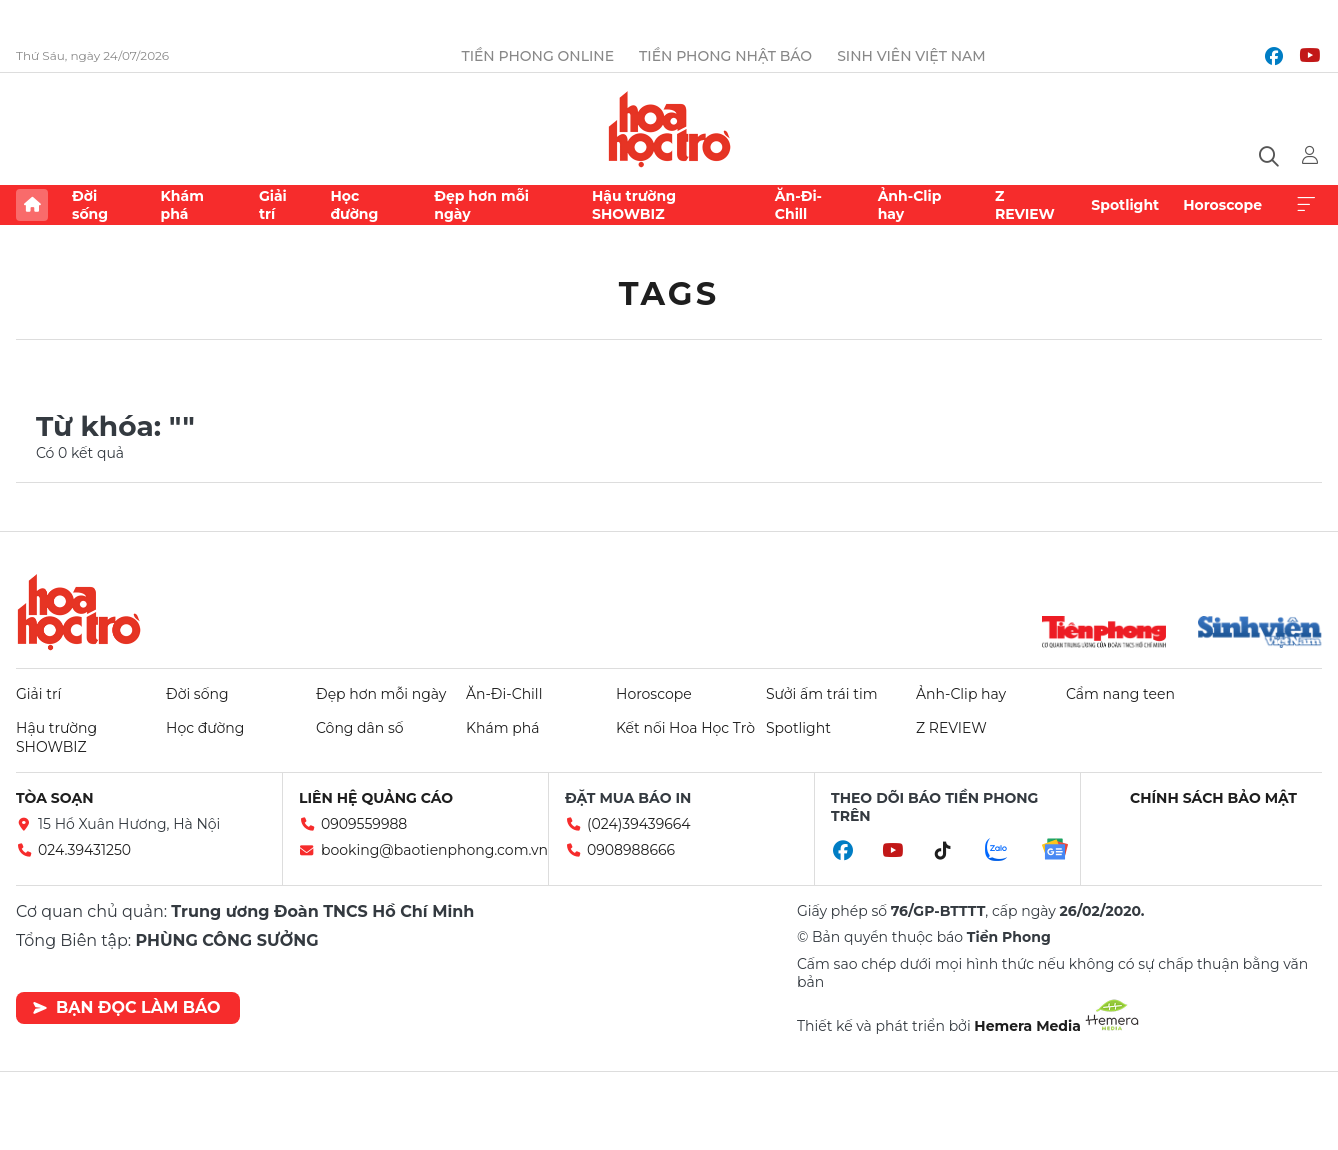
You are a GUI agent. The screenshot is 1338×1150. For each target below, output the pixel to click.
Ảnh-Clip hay (910, 205)
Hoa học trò (79, 612)
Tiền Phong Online (537, 56)
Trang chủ (32, 205)
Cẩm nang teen (1120, 694)
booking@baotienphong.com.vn (434, 850)
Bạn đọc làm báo (126, 1007)
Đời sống (90, 205)
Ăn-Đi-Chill (798, 205)
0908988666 (631, 850)
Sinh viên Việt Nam (911, 56)
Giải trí (273, 205)
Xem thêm (1306, 205)
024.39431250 (84, 850)
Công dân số (360, 728)
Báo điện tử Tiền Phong (669, 129)
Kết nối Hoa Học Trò (685, 728)
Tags (669, 293)
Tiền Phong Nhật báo (725, 56)
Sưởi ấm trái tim (822, 694)
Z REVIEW (1025, 205)
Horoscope (1222, 205)
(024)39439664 (639, 824)
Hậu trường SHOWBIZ (634, 205)
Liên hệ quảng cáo (376, 798)
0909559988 (364, 824)
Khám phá (181, 205)
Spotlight (1125, 205)
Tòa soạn (55, 798)
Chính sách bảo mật (1213, 798)
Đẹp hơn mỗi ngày (481, 205)
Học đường (354, 205)
